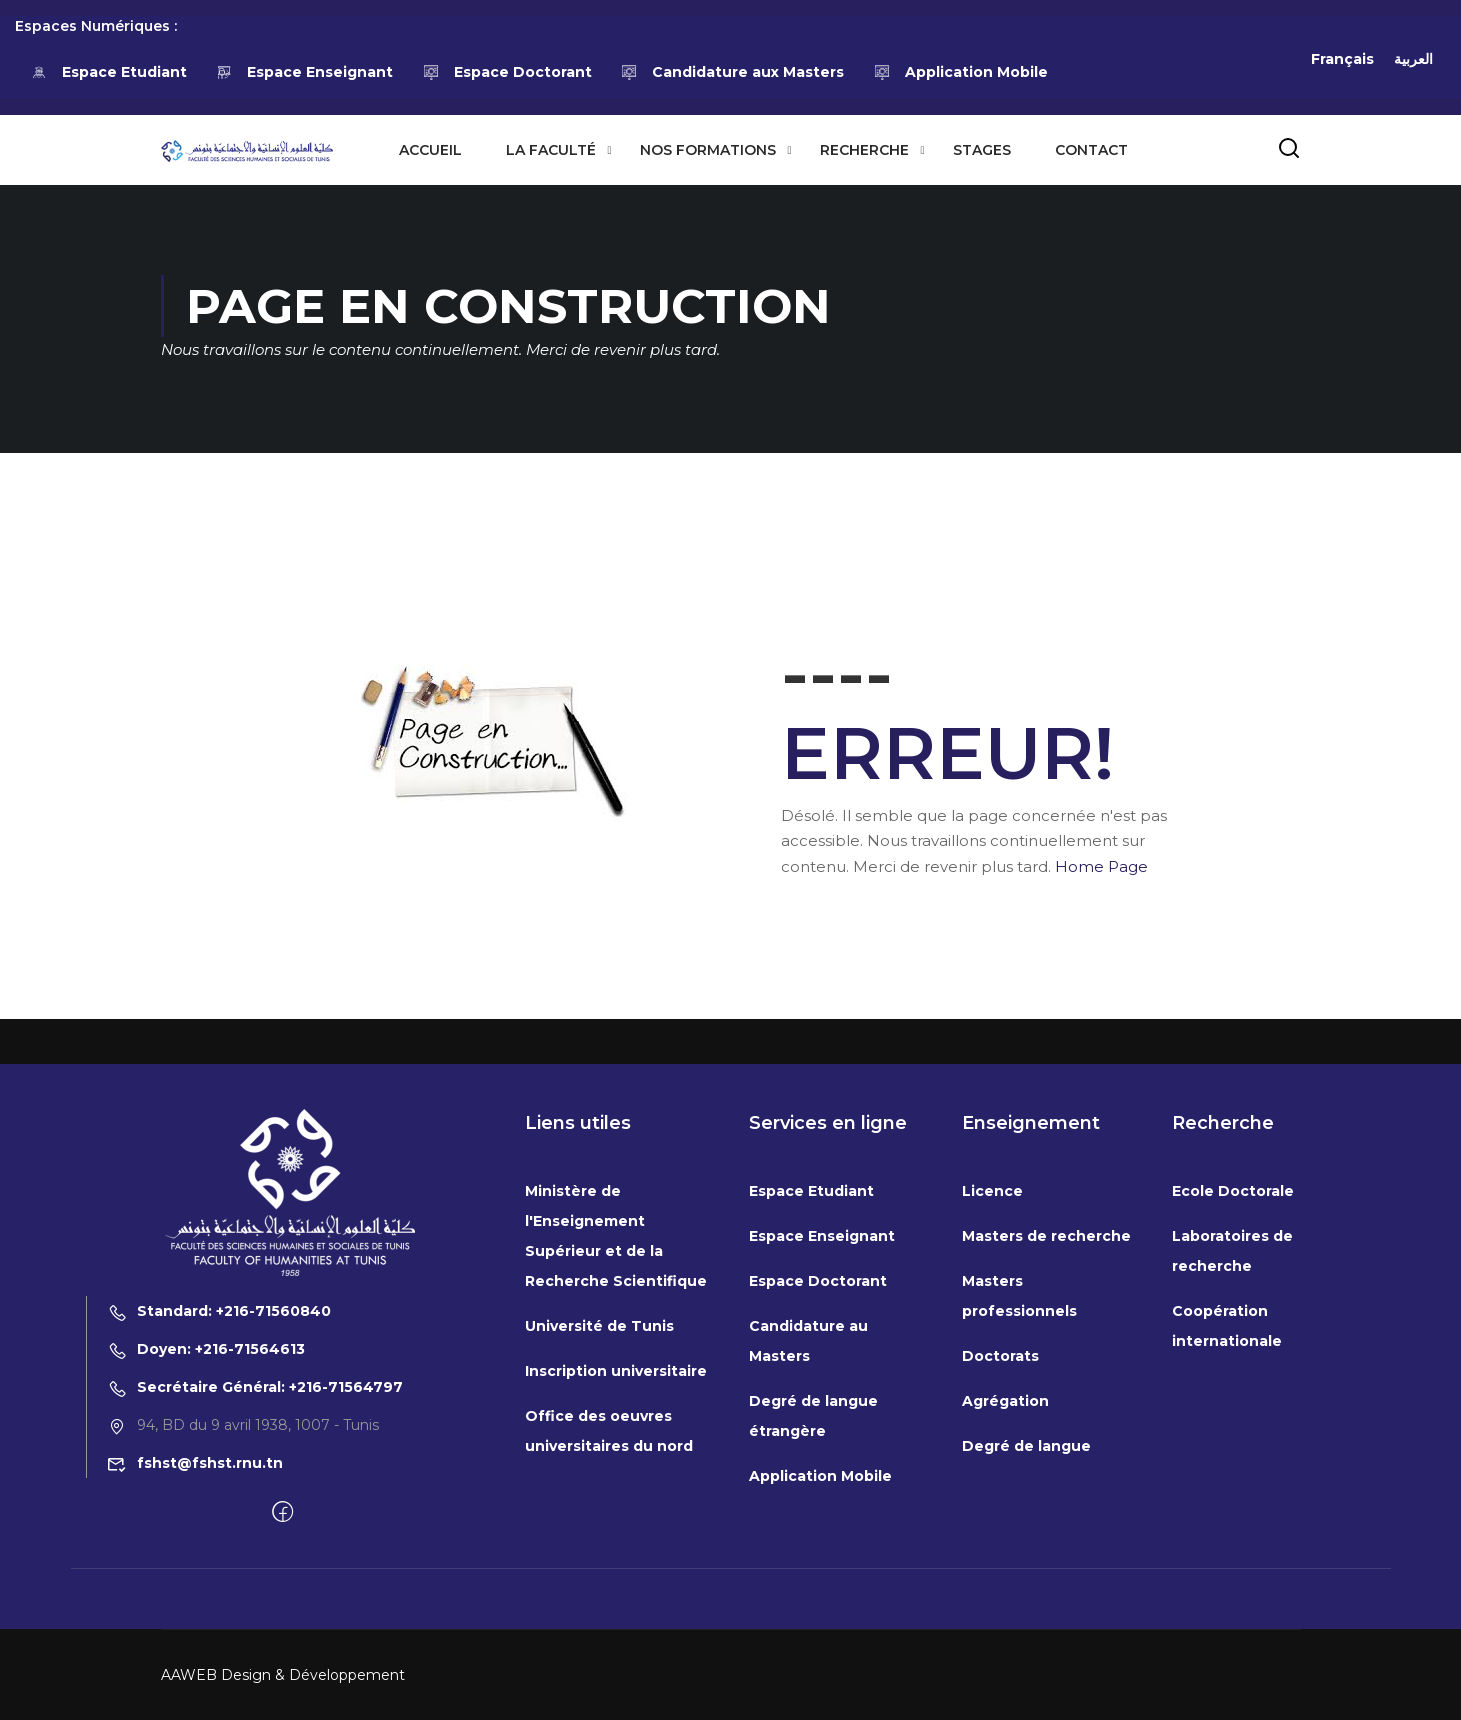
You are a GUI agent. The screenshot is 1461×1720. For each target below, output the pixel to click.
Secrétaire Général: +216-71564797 (255, 1572)
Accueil (430, 150)
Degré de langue (1026, 1631)
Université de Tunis (599, 1511)
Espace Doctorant (507, 72)
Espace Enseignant (305, 72)
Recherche (864, 150)
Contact (1091, 150)
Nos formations (708, 150)
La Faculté (551, 150)
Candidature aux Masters (733, 72)
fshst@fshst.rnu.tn (195, 1648)
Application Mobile (960, 72)
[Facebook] (282, 1698)
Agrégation (1005, 1586)
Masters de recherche (1046, 1421)
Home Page (1101, 866)
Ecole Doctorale (1233, 1376)
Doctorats (1000, 1541)
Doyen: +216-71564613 (206, 1534)
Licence (992, 1376)
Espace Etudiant (108, 72)
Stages (982, 150)
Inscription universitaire (616, 1556)
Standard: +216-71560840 (219, 1496)
